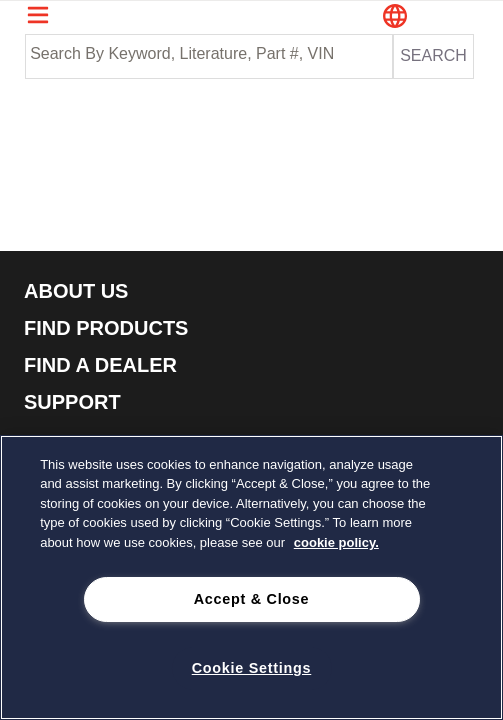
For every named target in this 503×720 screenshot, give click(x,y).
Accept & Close (252, 599)
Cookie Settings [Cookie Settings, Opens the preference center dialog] (252, 668)
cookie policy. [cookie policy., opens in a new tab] (336, 542)
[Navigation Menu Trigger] (38, 15)
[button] (430, 18)
